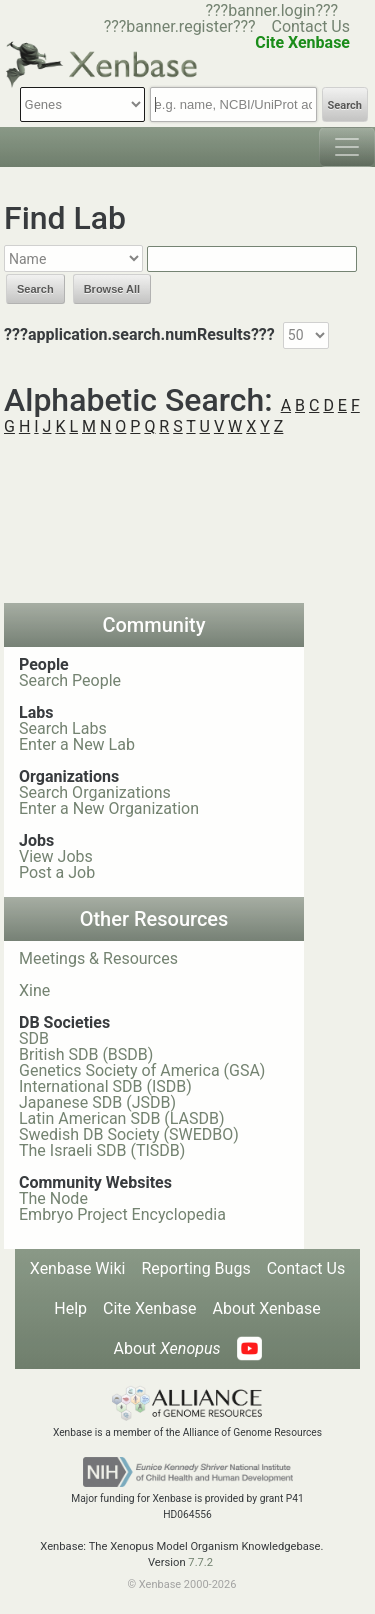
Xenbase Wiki (78, 1268)
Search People (70, 680)
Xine (34, 990)
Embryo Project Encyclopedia (122, 1214)
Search (345, 105)
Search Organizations (95, 792)
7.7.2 (200, 1562)
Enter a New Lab (77, 744)
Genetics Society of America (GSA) (142, 1070)
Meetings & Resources (98, 958)
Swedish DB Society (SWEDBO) (129, 1134)
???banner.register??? (180, 26)
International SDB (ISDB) (105, 1086)
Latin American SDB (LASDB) (122, 1118)
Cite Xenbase (150, 1308)
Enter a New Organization (109, 808)
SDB (34, 1038)
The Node (53, 1198)
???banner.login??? (271, 10)
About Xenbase (267, 1308)
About (166, 1348)
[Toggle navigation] (347, 147)
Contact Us (310, 26)
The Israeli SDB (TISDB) (102, 1150)
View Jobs (56, 856)
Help (70, 1308)
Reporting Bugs (195, 1268)
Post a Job (57, 872)
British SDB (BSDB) (86, 1054)
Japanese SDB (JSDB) (97, 1102)
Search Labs (63, 728)
